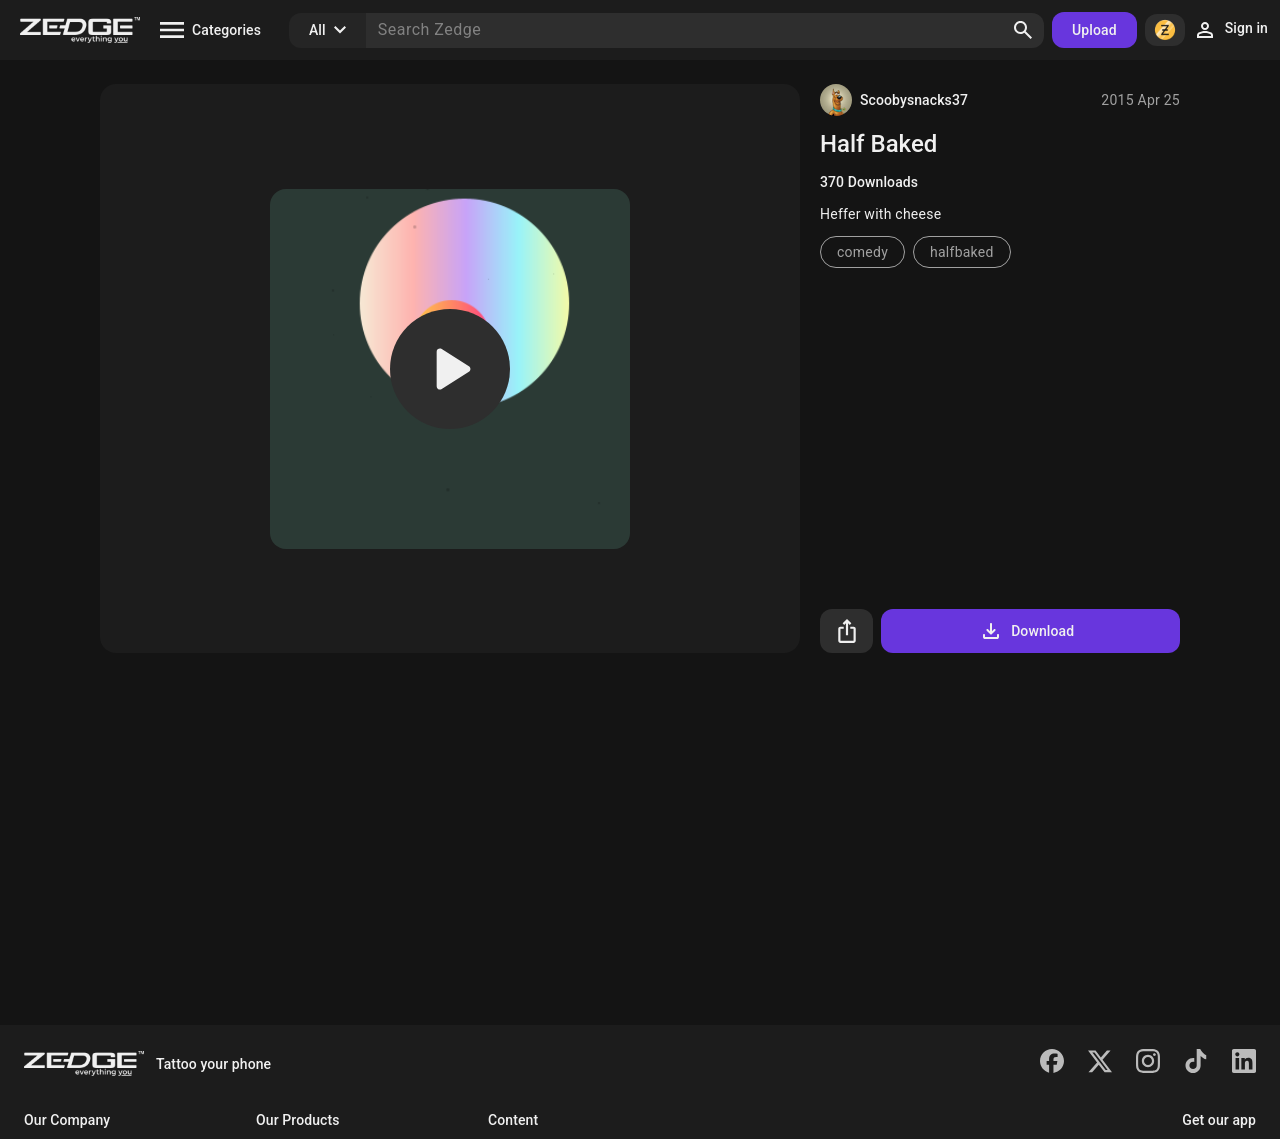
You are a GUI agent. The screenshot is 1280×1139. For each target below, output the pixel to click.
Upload (1094, 30)
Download (1026, 631)
